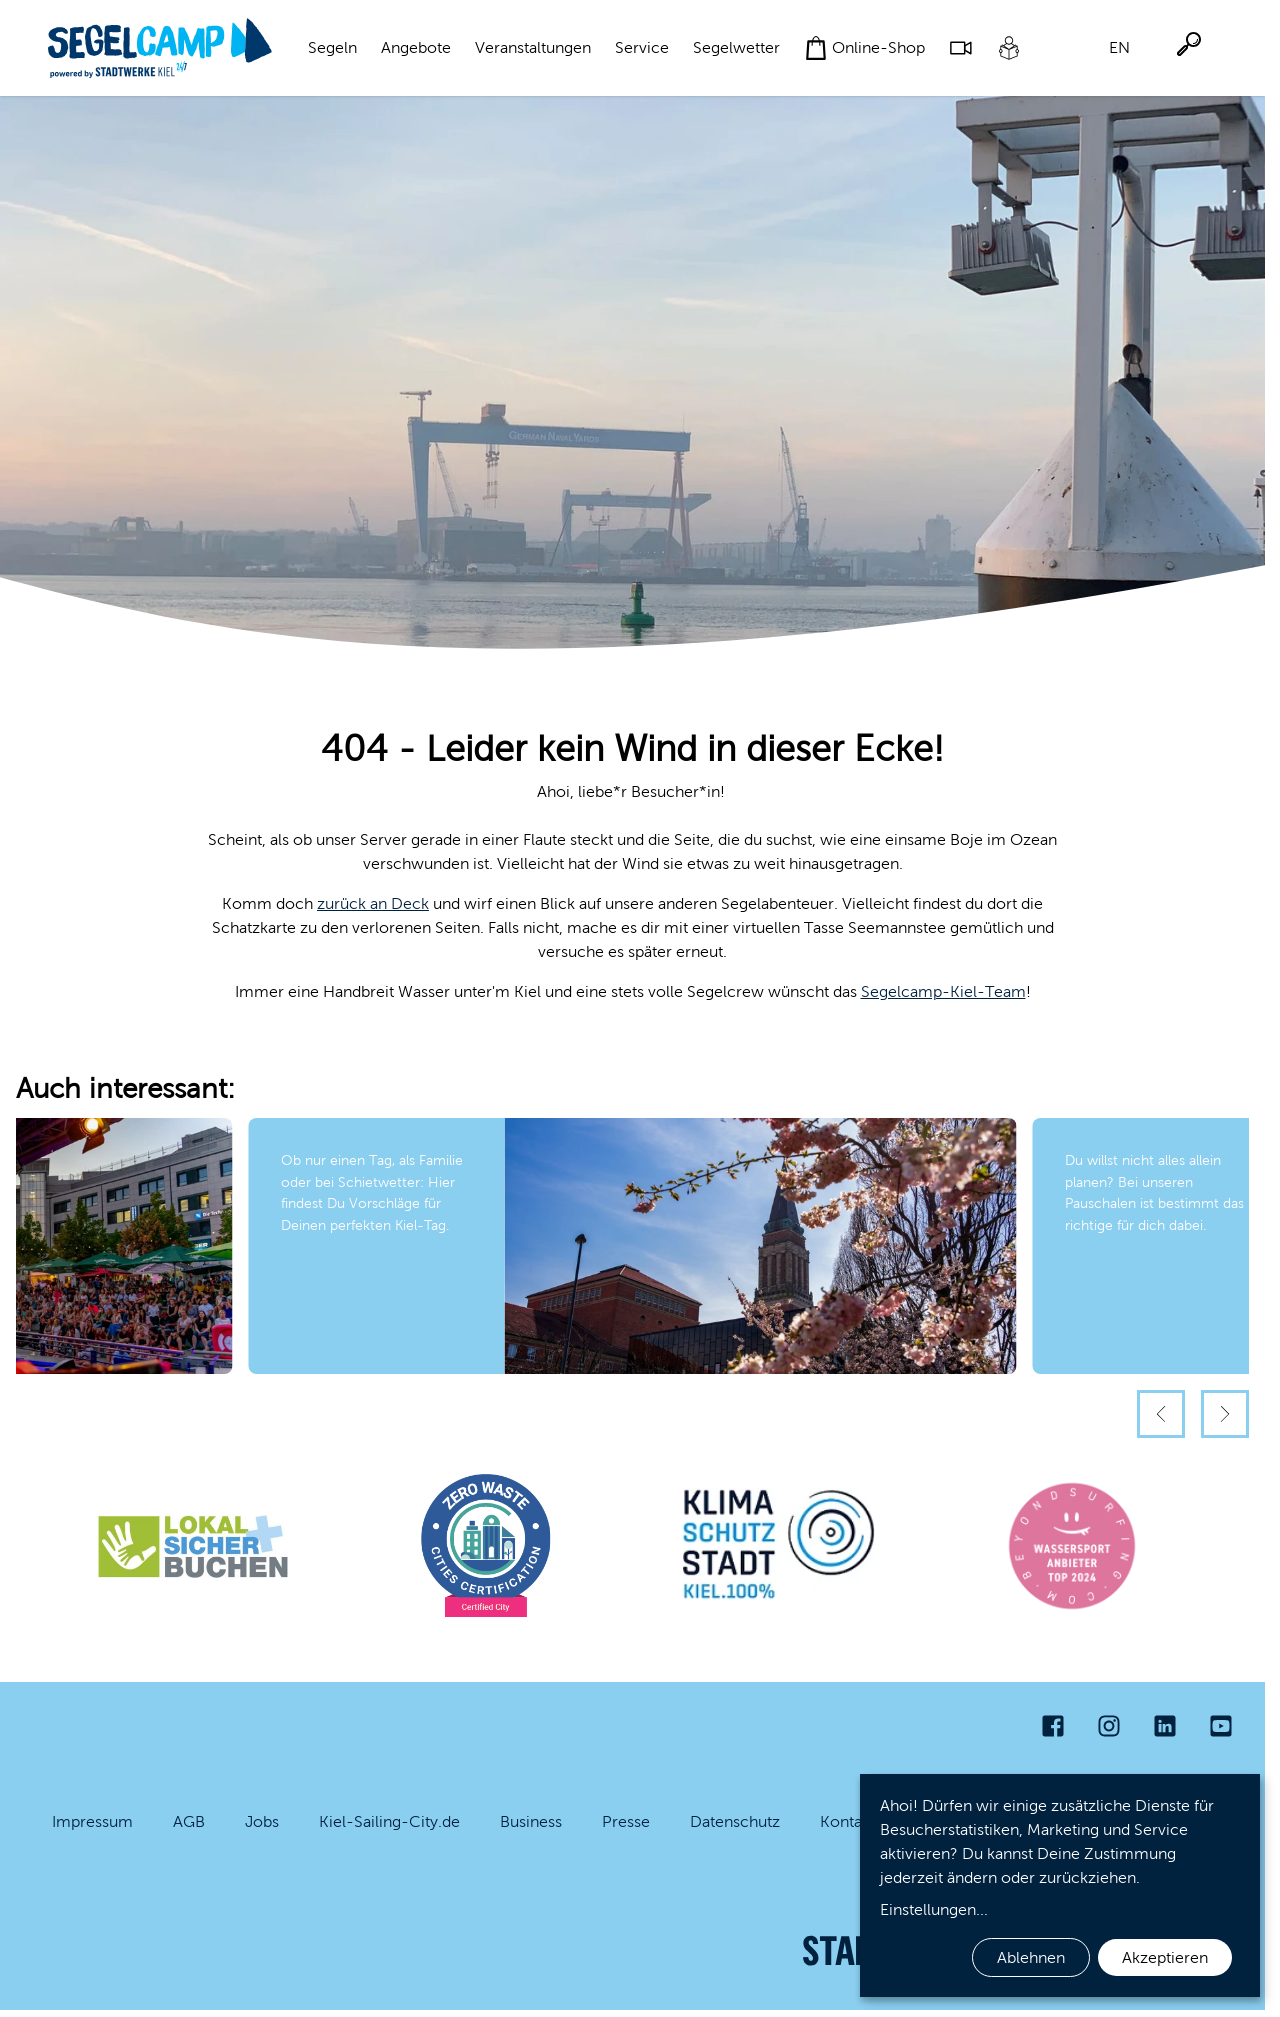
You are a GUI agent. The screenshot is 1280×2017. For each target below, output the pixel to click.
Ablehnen (1031, 1957)
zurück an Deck (373, 903)
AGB (189, 1821)
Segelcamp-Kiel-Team (943, 991)
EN (1119, 47)
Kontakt (847, 1821)
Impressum (92, 1821)
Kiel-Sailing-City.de (389, 1821)
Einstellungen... (934, 1909)
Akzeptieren (1165, 1957)
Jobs (262, 1821)
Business (531, 1821)
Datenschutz (735, 1821)
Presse (626, 1821)
